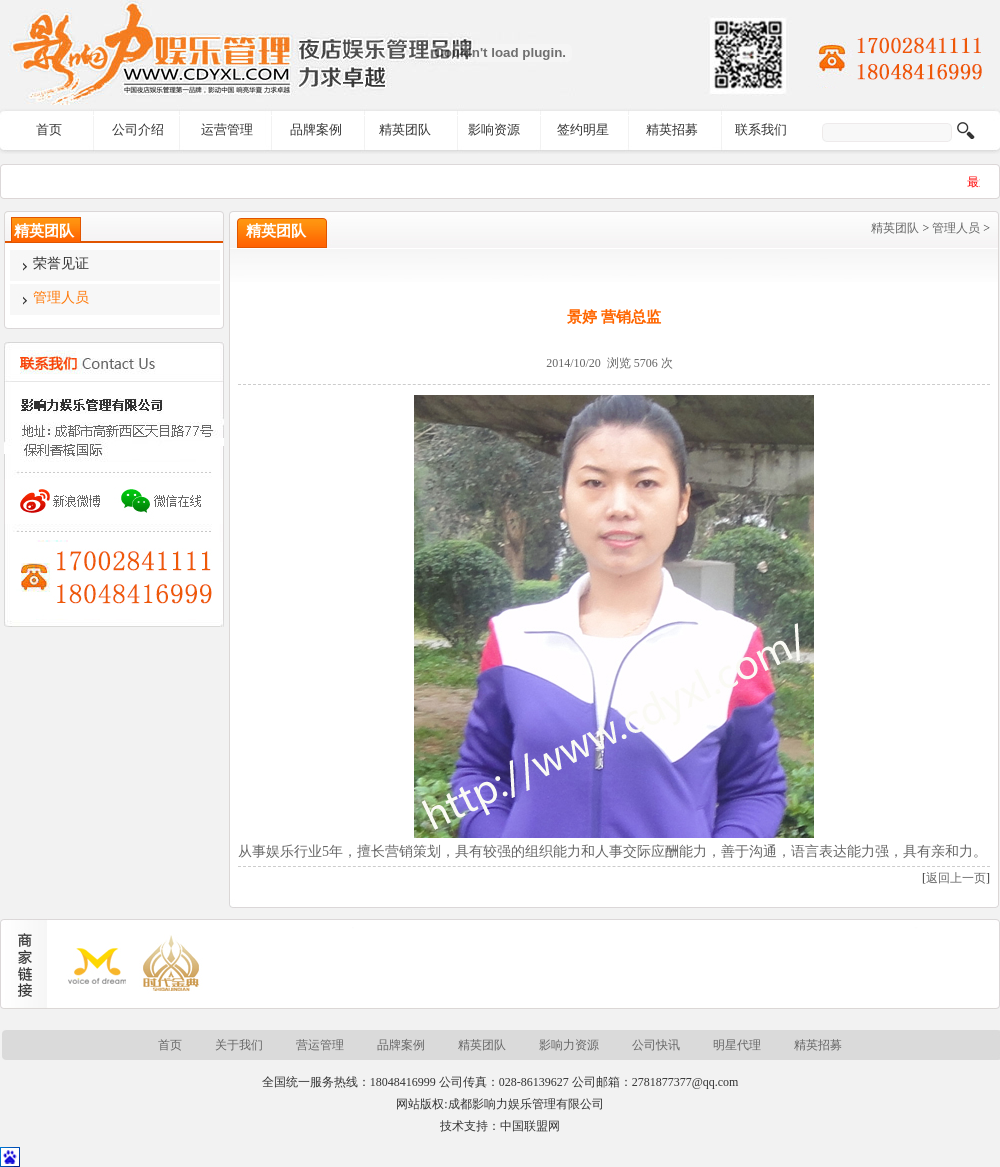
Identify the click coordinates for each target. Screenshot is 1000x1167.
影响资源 (494, 129)
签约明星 (583, 129)
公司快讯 (656, 1045)
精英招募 (672, 129)
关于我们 (239, 1045)
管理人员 (956, 228)
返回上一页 (956, 878)
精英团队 (405, 129)
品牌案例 (316, 129)
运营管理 (227, 129)
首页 (49, 129)
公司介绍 (138, 129)
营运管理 (320, 1045)
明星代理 (737, 1045)
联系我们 (761, 129)
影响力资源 (569, 1045)
